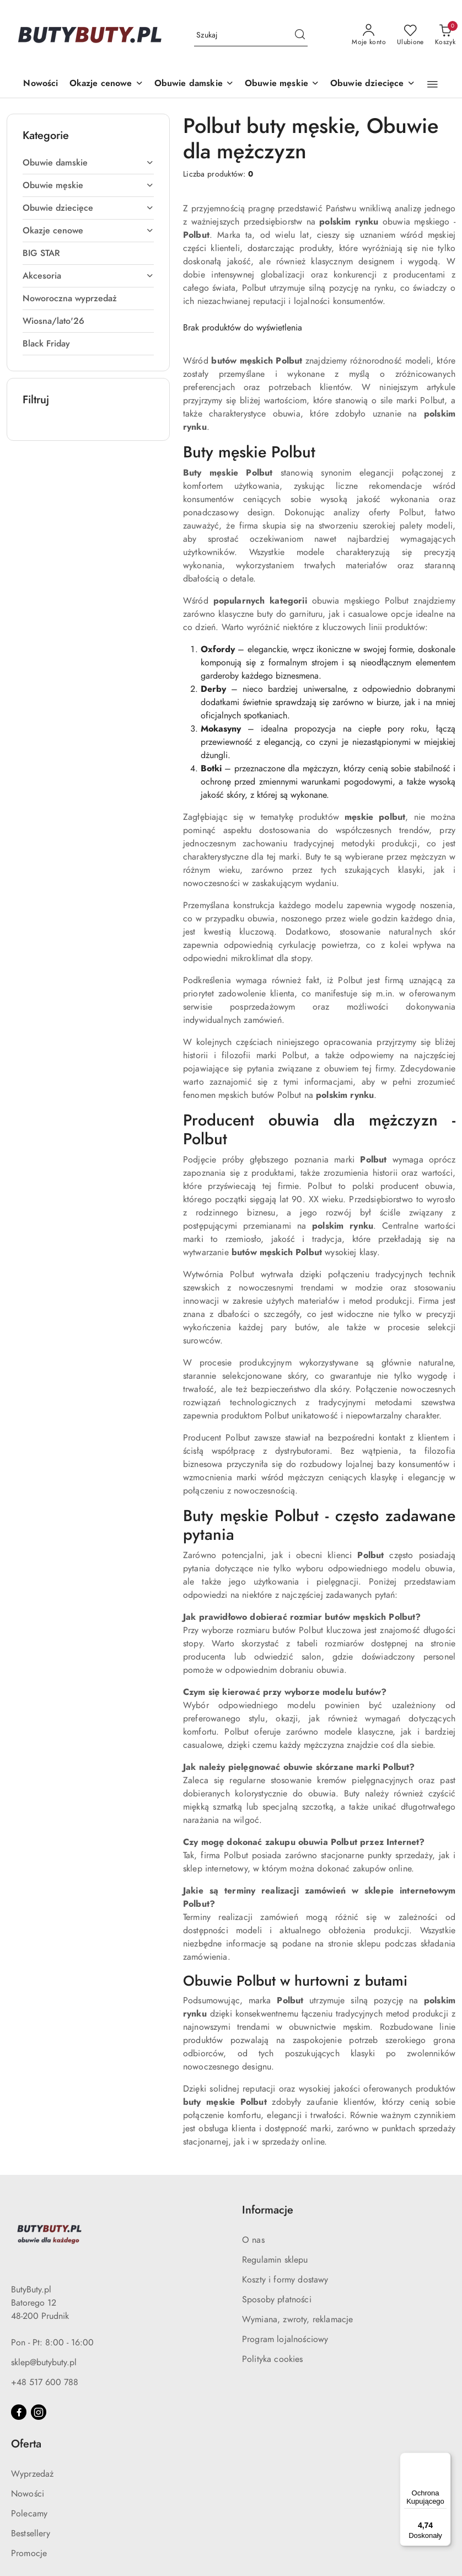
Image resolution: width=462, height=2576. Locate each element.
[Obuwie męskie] (282, 84)
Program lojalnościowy (285, 2339)
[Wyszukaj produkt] (251, 35)
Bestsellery (30, 2533)
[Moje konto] (369, 35)
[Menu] (444, 2459)
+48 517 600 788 (44, 2382)
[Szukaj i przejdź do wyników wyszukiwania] (300, 35)
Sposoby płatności (276, 2300)
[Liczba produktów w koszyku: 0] (445, 35)
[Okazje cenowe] (106, 84)
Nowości (27, 2494)
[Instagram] (38, 2412)
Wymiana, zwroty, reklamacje (297, 2319)
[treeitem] (88, 163)
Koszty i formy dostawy (285, 2280)
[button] (432, 84)
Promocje (29, 2553)
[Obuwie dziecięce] (372, 84)
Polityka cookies (272, 2359)
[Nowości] (40, 84)
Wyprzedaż (32, 2474)
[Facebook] (18, 2412)
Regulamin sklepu (275, 2260)
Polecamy (29, 2514)
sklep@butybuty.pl (44, 2362)
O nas (253, 2240)
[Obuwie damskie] (194, 84)
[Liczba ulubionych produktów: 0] (410, 35)
